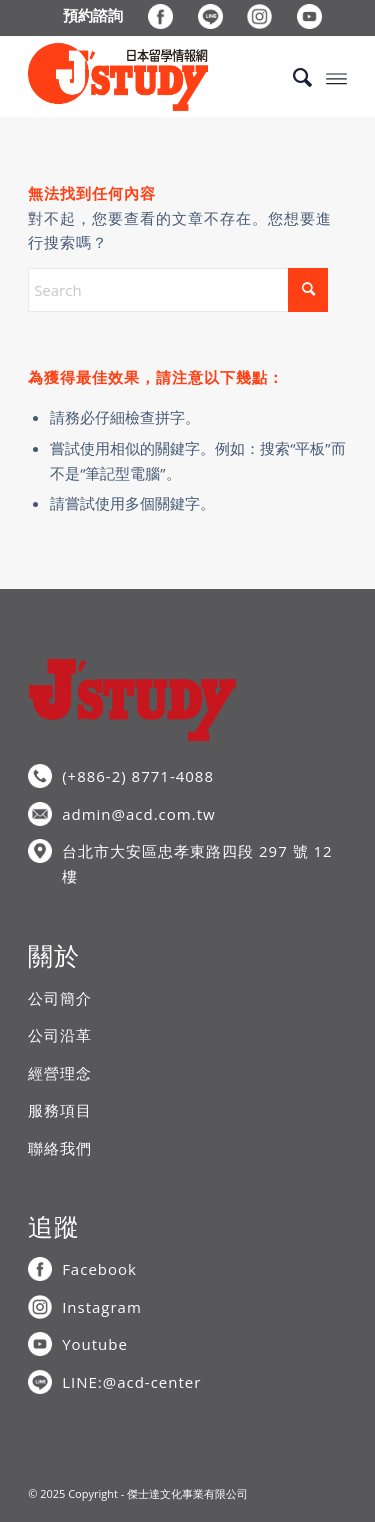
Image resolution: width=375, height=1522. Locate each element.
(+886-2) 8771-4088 (138, 776)
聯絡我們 (60, 1148)
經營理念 (60, 1073)
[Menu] (336, 77)
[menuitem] (93, 15)
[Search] (292, 77)
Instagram (102, 1307)
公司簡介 (60, 998)
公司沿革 (60, 1035)
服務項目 (60, 1110)
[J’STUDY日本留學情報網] (155, 77)
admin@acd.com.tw (138, 814)
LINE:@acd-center (131, 1382)
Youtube (95, 1344)
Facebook (99, 1269)
